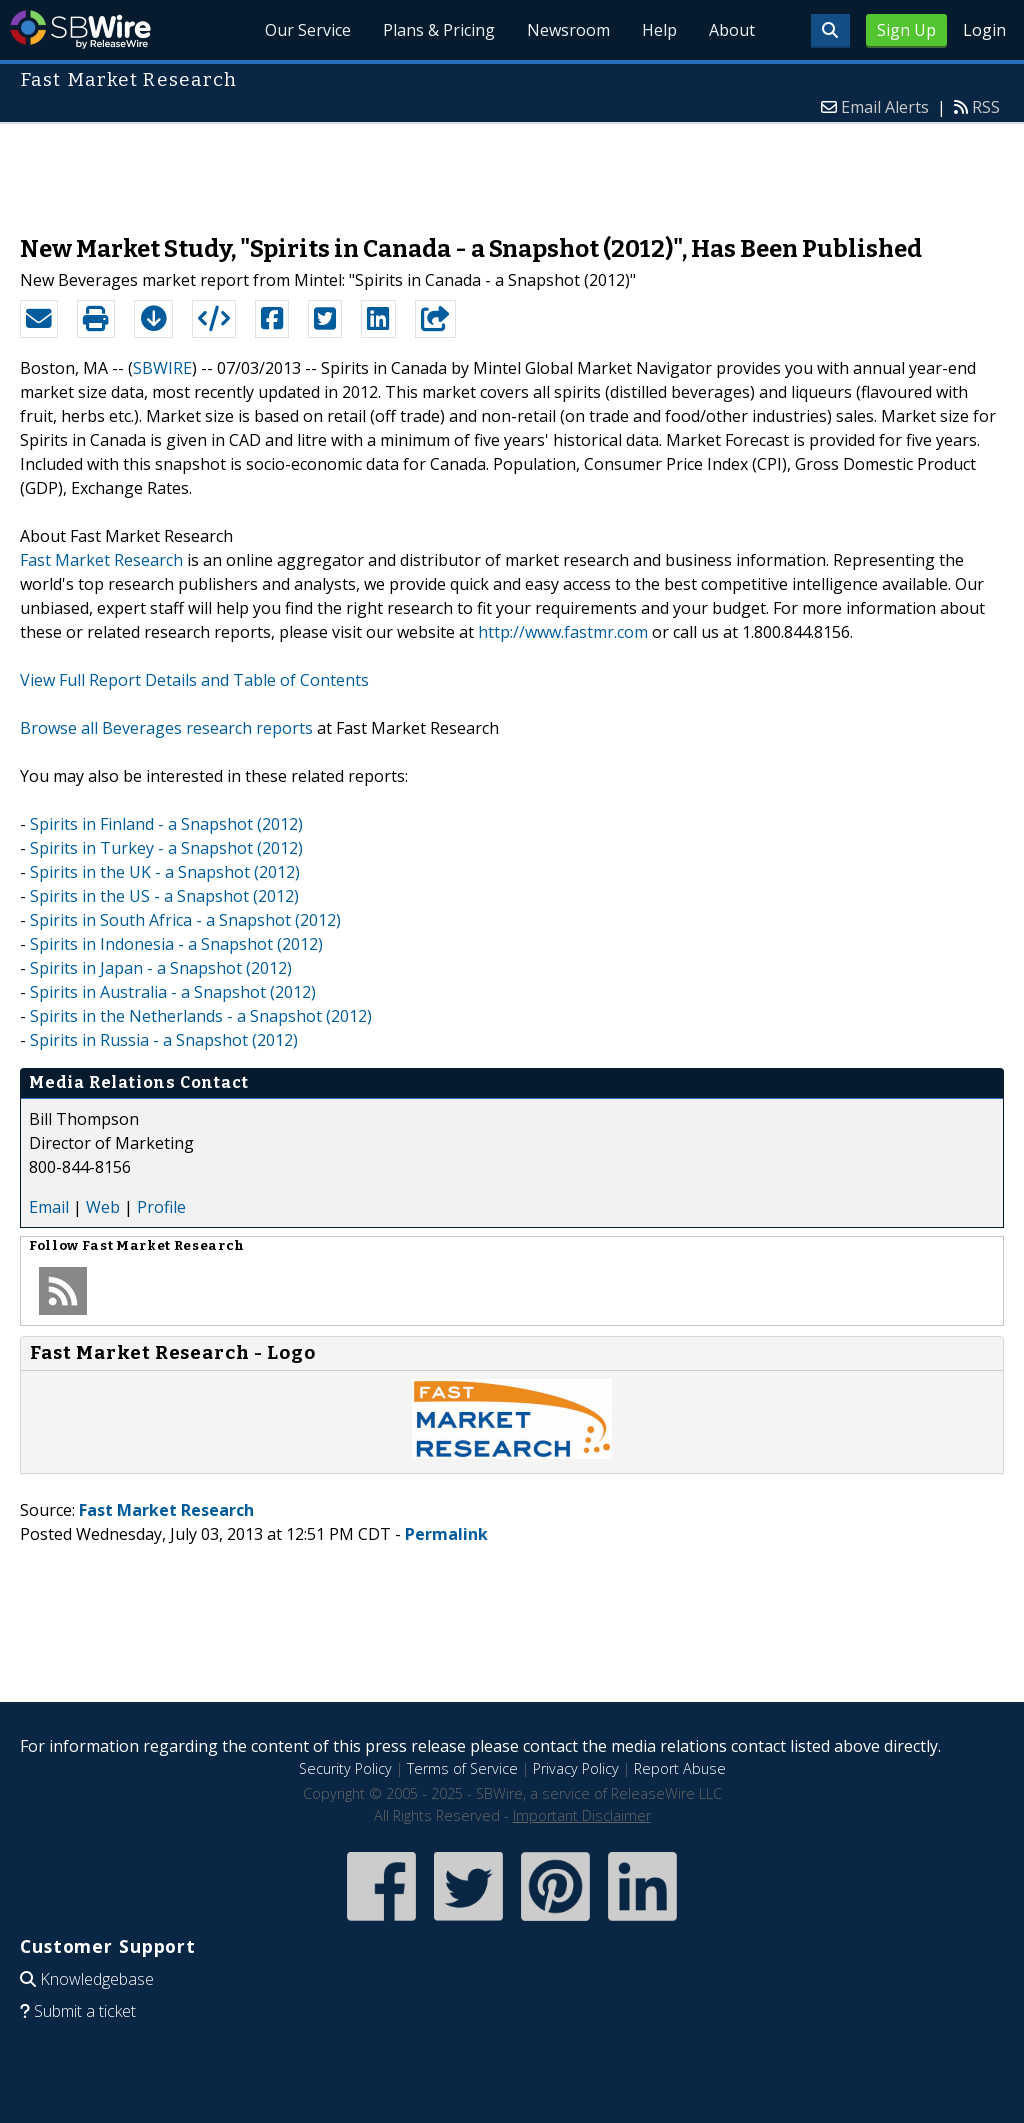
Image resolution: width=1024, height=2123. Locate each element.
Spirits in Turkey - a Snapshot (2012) (166, 848)
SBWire (80, 29)
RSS (986, 107)
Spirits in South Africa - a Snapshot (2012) (185, 920)
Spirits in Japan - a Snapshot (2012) (161, 968)
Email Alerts (885, 107)
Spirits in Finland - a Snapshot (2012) (166, 824)
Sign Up (906, 30)
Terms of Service (462, 1768)
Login (984, 30)
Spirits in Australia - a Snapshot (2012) (173, 992)
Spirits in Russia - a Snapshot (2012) (164, 1040)
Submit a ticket (85, 2011)
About (732, 30)
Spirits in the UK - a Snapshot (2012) (165, 872)
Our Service (308, 30)
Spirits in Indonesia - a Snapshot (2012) (176, 944)
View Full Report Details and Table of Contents (194, 680)
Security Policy (345, 1768)
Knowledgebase (97, 1979)
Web (103, 1207)
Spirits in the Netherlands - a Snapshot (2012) (201, 1016)
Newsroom (568, 30)
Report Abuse (680, 1768)
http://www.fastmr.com (563, 632)
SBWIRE (162, 368)
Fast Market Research (101, 560)
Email (49, 1207)
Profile (161, 1207)
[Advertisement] (512, 169)
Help (659, 30)
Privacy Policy (576, 1768)
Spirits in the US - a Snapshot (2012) (164, 896)
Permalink (446, 1534)
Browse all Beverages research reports (166, 728)
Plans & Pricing (439, 30)
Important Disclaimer (582, 1815)
